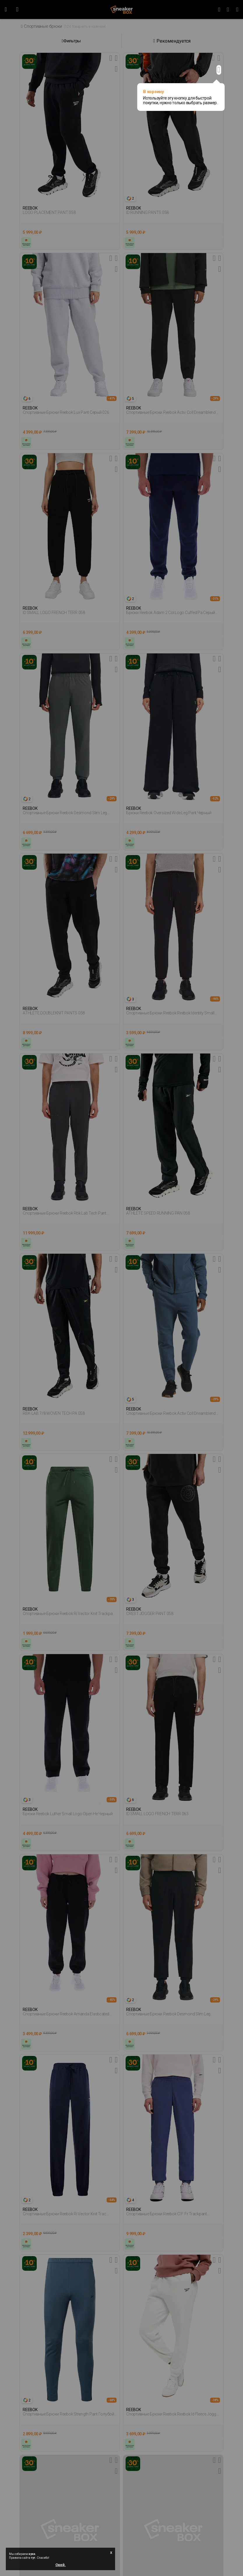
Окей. (60, 2565)
